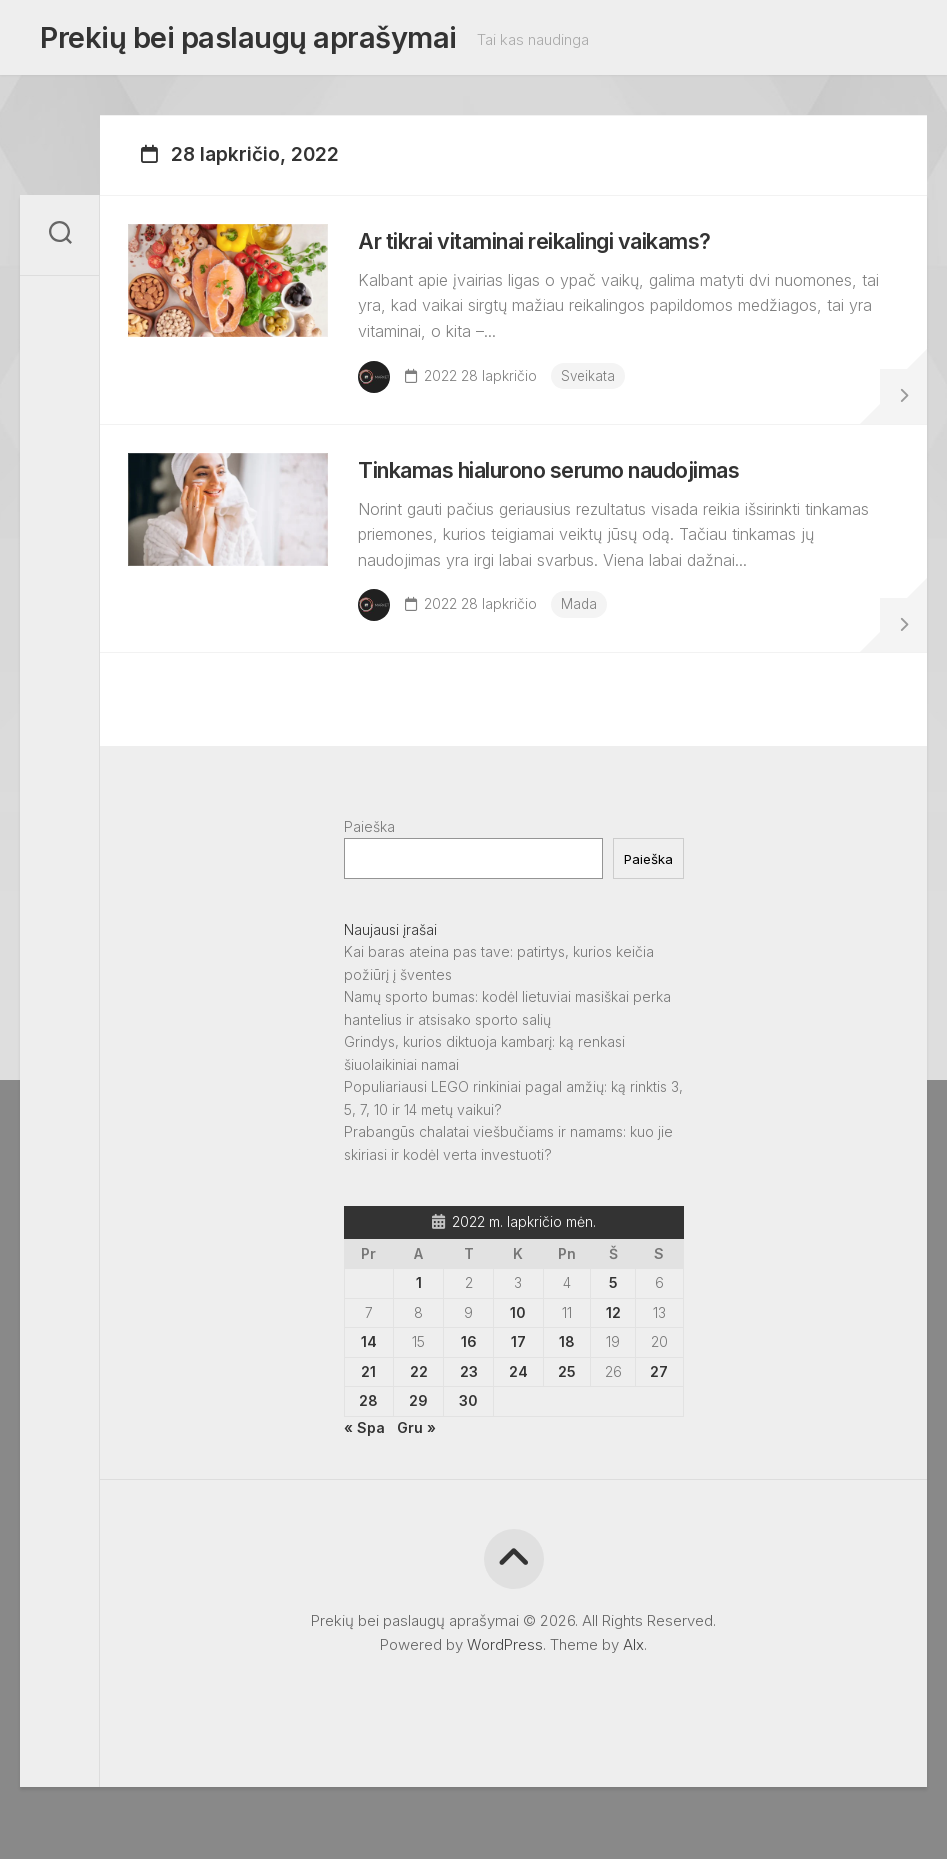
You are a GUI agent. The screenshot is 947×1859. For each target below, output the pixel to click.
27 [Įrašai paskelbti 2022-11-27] (659, 1423)
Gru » (416, 1479)
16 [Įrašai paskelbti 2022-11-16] (469, 1393)
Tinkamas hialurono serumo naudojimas (592, 509)
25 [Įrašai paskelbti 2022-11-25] (567, 1423)
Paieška (369, 878)
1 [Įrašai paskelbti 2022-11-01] (419, 1334)
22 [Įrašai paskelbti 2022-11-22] (419, 1423)
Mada (591, 644)
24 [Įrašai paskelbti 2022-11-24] (518, 1423)
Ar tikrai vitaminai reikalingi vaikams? (573, 258)
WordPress (505, 1696)
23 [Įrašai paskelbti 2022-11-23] (469, 1423)
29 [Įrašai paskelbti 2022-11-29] (418, 1452)
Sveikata (601, 392)
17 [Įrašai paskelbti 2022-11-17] (518, 1393)
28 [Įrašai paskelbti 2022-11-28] (368, 1452)
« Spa (364, 1479)
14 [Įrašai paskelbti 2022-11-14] (369, 1393)
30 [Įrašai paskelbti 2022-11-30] (468, 1452)
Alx (633, 1696)
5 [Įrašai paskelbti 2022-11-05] (613, 1334)
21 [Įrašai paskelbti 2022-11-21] (368, 1423)
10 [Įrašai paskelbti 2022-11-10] (518, 1364)
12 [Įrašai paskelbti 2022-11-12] (613, 1364)
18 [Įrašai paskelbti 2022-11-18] (567, 1393)
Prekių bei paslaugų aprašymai (241, 41)
